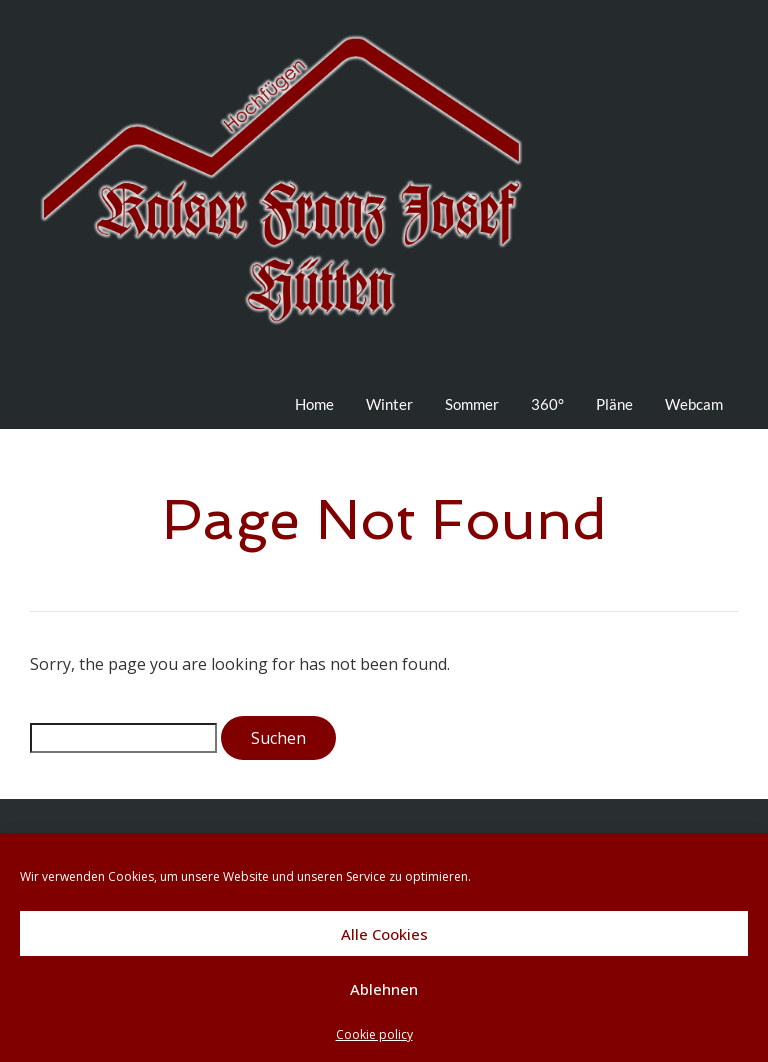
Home (314, 404)
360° (547, 404)
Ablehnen (384, 989)
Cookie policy (374, 1034)
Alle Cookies (384, 934)
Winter (389, 404)
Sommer (472, 404)
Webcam (694, 404)
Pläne (614, 404)
